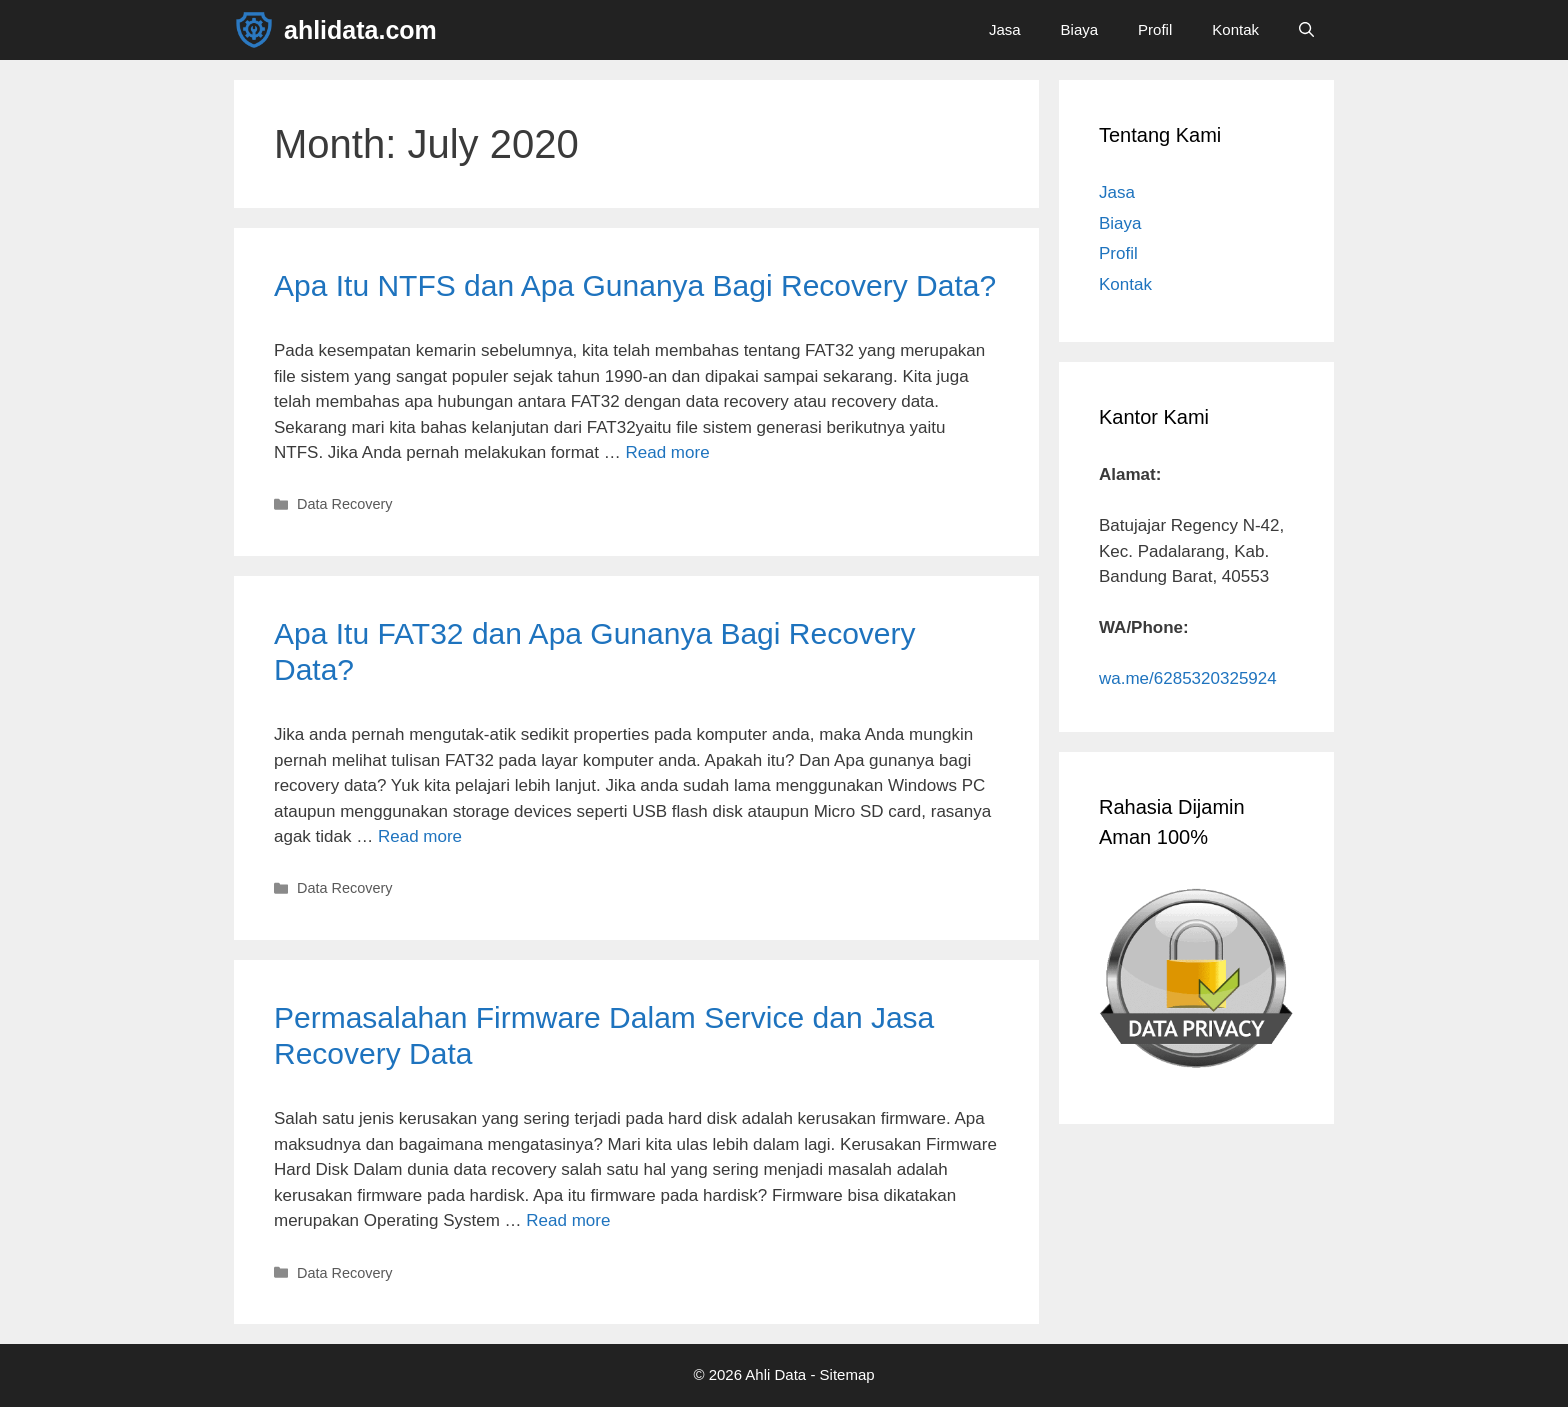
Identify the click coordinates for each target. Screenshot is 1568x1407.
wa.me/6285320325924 (1188, 678)
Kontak (1235, 29)
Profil (1155, 29)
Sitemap (847, 1374)
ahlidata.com (360, 30)
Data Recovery (345, 504)
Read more (668, 452)
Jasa (1005, 29)
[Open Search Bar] (1306, 30)
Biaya (1080, 29)
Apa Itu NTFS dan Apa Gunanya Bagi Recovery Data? (635, 285)
